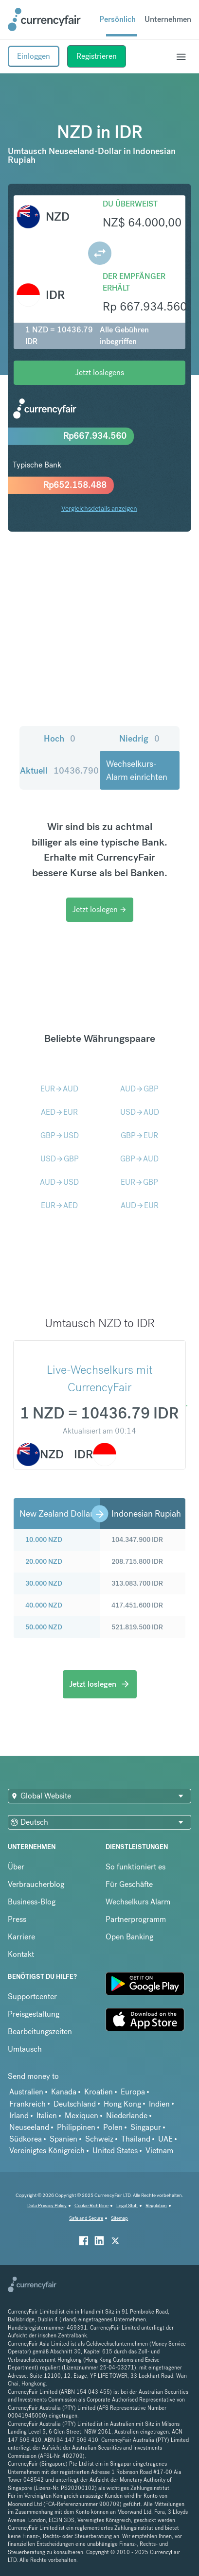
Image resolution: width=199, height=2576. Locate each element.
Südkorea (25, 2139)
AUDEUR (140, 1205)
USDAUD (139, 1112)
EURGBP (139, 1182)
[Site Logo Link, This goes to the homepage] (44, 19)
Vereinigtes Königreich (47, 2150)
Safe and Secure (86, 2218)
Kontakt (21, 1954)
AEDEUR (59, 1112)
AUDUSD (59, 1182)
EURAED (59, 1205)
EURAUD (59, 1089)
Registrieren (96, 56)
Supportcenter (32, 1996)
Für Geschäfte (129, 1884)
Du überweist (130, 204)
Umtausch (25, 2049)
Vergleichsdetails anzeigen (99, 508)
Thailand (135, 2139)
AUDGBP (139, 1089)
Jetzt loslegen (99, 909)
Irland (19, 2115)
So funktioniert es (135, 1867)
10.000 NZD (43, 1539)
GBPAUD (139, 1159)
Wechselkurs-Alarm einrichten (136, 770)
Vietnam (159, 2150)
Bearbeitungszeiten (40, 2031)
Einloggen (33, 56)
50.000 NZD (43, 1627)
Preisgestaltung (33, 2014)
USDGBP (59, 1159)
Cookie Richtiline (91, 2205)
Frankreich (27, 2104)
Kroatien (98, 2092)
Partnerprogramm (136, 1919)
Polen (113, 2127)
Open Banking (129, 1937)
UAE (165, 2139)
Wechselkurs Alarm (138, 1902)
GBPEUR (139, 1135)
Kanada (63, 2092)
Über (16, 1867)
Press (17, 1919)
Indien (159, 2104)
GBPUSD (59, 1135)
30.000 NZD (43, 1583)
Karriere (21, 1937)
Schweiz (99, 2139)
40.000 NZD (43, 1605)
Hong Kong (122, 2104)
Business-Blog (31, 1902)
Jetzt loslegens (99, 372)
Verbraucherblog (36, 1884)
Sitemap (119, 2218)
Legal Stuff (127, 2205)
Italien (46, 2115)
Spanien (63, 2139)
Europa (133, 2092)
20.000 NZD (43, 1561)
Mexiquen (81, 2115)
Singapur (145, 2127)
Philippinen (76, 2127)
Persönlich (117, 19)
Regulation (156, 2205)
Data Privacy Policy (47, 2205)
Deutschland (75, 2104)
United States (115, 2150)
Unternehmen (168, 19)
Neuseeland (29, 2127)
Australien (26, 2092)
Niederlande (126, 2115)
